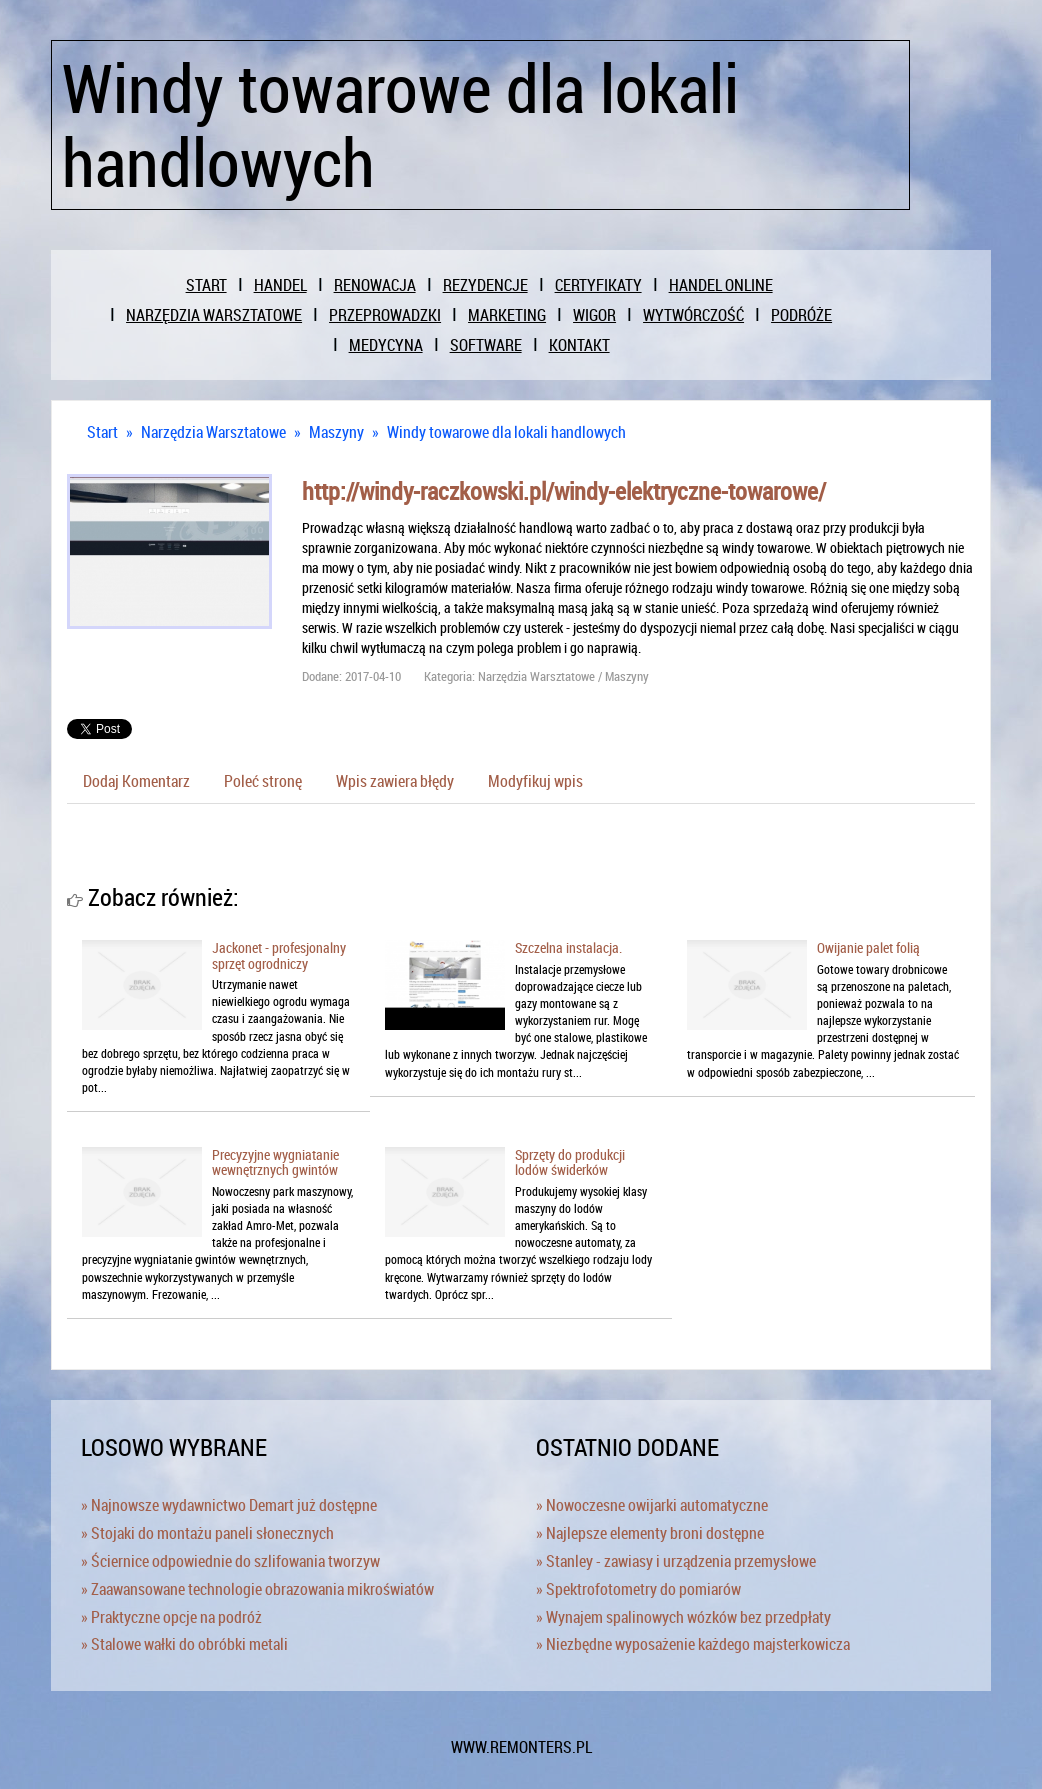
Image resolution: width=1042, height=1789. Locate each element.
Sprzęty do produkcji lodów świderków (570, 1162)
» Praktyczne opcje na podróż (171, 1617)
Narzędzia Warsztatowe (213, 432)
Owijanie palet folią (868, 947)
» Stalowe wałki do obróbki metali (184, 1644)
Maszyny (336, 432)
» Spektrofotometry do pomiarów (638, 1589)
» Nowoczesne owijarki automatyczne (652, 1505)
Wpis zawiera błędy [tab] (395, 781)
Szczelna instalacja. (568, 947)
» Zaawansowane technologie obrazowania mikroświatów (257, 1589)
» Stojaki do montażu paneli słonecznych (207, 1533)
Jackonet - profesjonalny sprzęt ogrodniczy (279, 955)
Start (102, 432)
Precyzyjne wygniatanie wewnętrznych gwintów (275, 1162)
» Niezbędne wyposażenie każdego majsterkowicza (693, 1644)
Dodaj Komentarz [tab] (136, 781)
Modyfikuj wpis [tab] (535, 781)
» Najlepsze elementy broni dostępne (650, 1533)
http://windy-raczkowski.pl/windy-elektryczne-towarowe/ (564, 491)
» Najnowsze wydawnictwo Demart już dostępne (229, 1505)
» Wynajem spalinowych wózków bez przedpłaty (683, 1617)
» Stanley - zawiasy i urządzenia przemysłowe (676, 1561)
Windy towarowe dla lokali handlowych (506, 432)
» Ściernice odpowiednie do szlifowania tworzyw (230, 1561)
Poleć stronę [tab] (263, 781)
